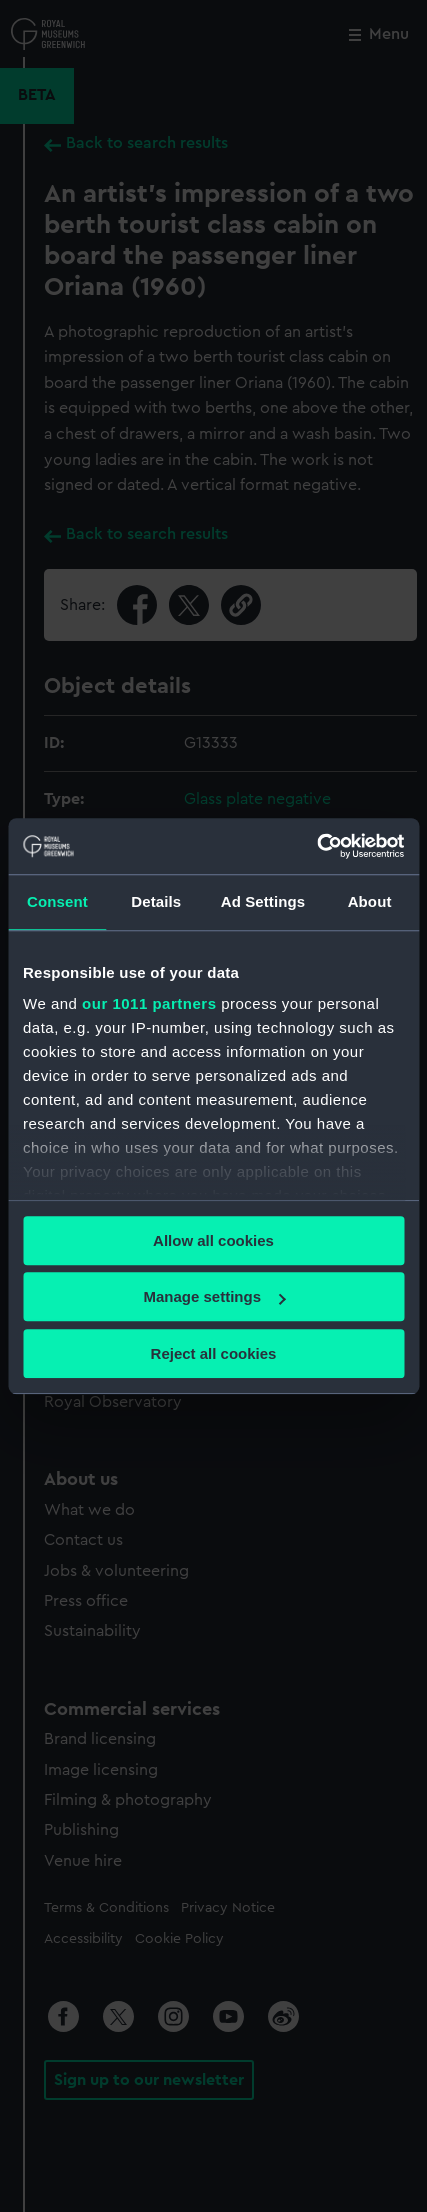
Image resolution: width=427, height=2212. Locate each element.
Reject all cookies (214, 1353)
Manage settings (214, 1296)
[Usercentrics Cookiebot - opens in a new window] (316, 846)
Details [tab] (156, 901)
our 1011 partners (149, 1003)
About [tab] (370, 901)
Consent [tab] (57, 901)
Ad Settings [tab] (263, 901)
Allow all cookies (213, 1240)
